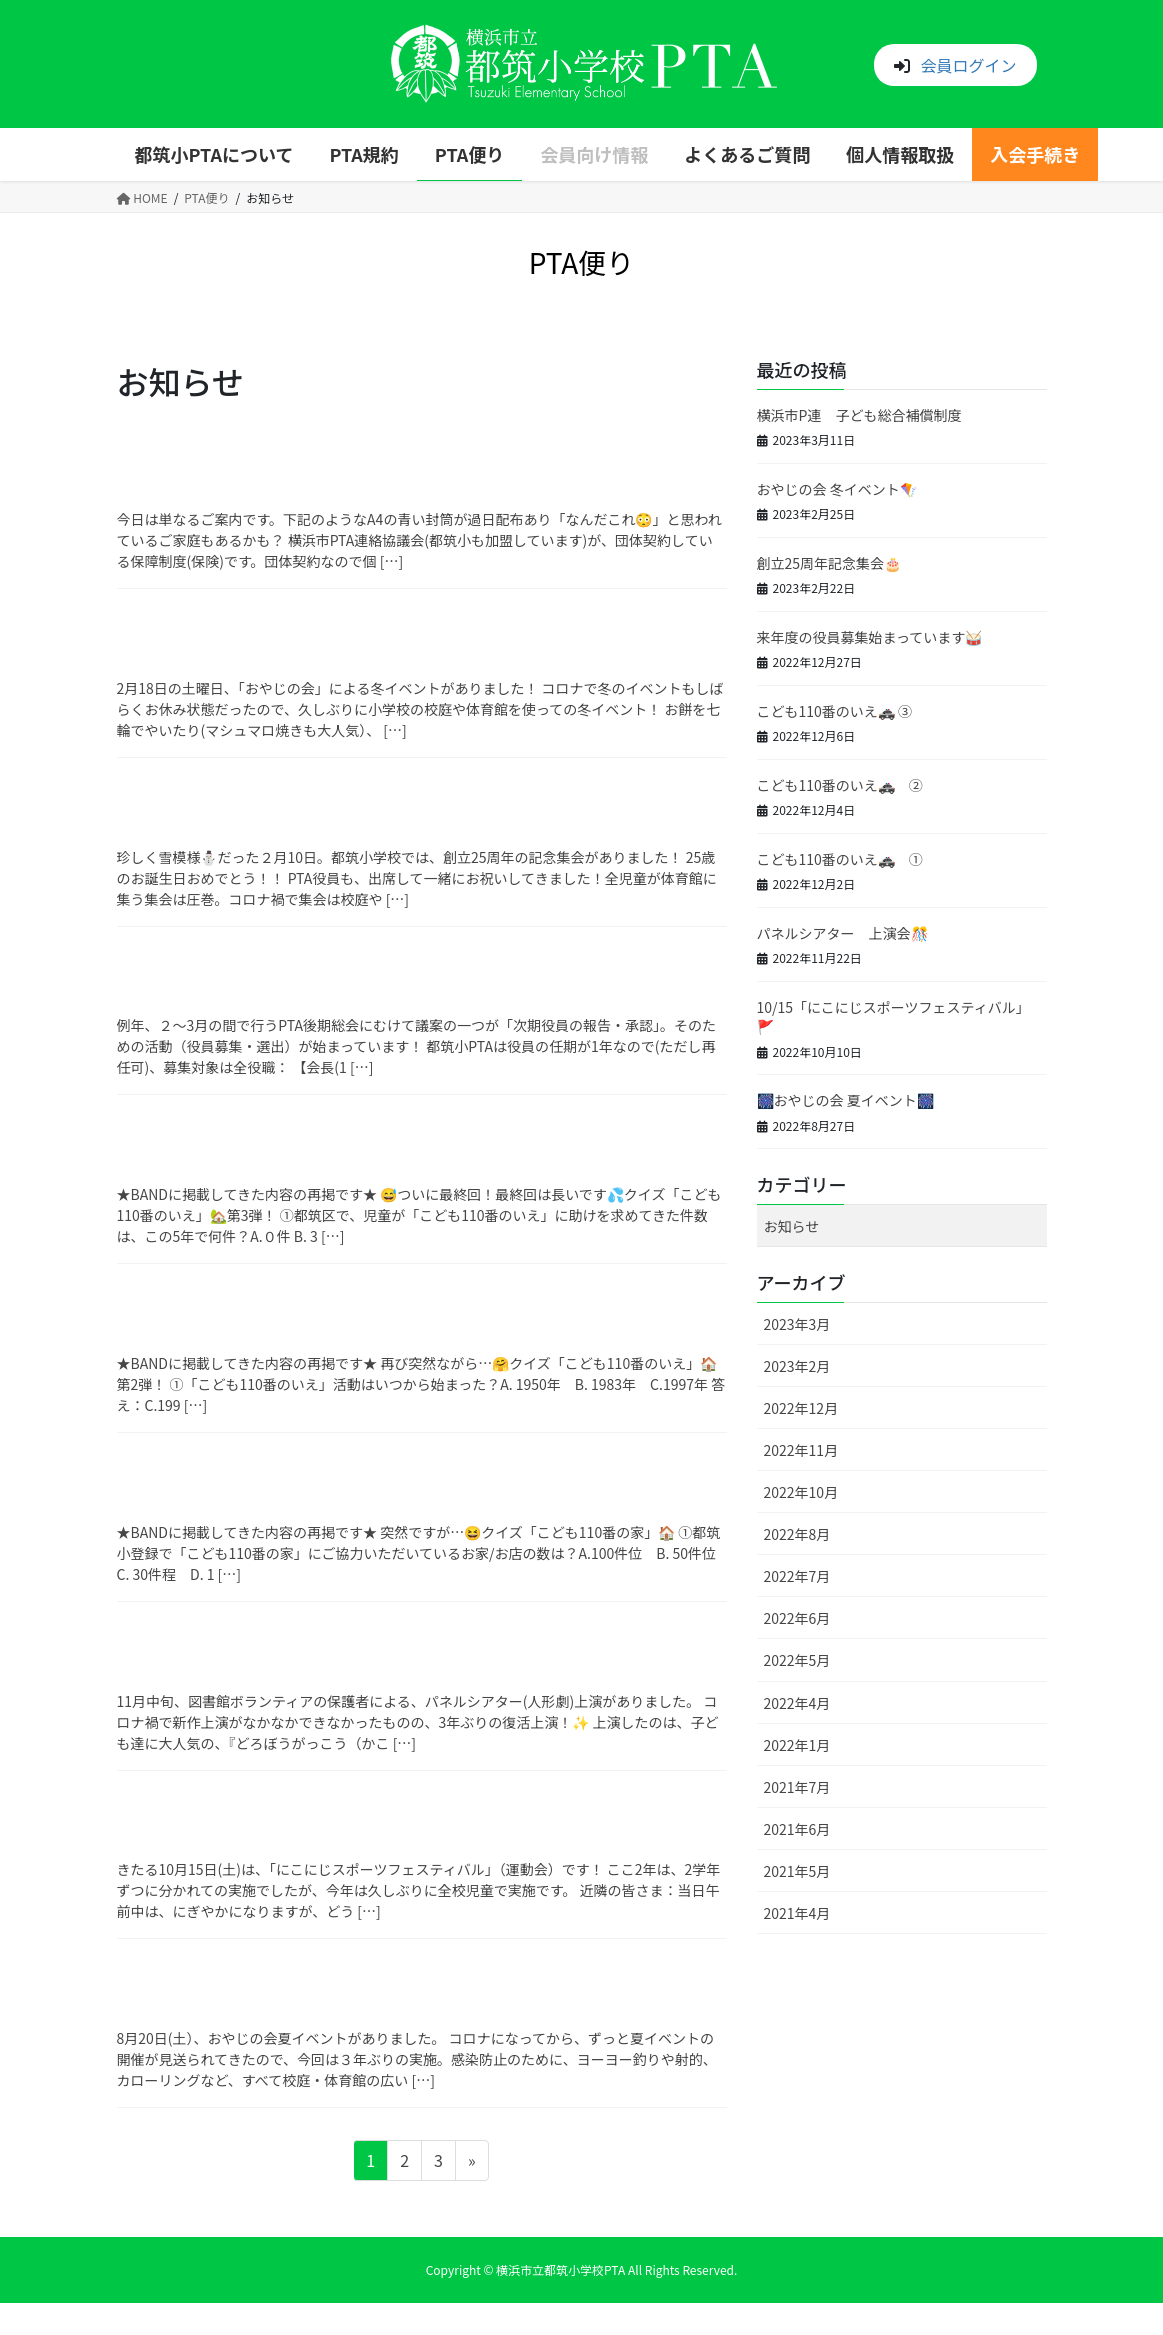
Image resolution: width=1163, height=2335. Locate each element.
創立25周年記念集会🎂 (829, 563)
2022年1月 (797, 1745)
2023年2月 (797, 1366)
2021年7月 (797, 1787)
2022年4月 (797, 1703)
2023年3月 (797, 1324)
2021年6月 (797, 1829)
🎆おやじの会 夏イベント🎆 (845, 1100)
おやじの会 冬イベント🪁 (837, 489)
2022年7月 (797, 1576)
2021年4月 (797, 1913)
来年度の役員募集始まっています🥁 (870, 637)
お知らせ (792, 1226)
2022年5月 (797, 1660)
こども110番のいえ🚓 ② (840, 785)
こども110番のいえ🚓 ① (840, 859)
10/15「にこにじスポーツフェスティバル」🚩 (893, 1017)
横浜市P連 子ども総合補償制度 (859, 415)
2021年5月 (797, 1871)
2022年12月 (801, 1408)
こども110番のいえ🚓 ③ (834, 711)
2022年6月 (797, 1618)
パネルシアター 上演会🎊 (842, 933)
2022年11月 (801, 1450)
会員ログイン (968, 65)
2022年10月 (801, 1492)
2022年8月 (797, 1534)
